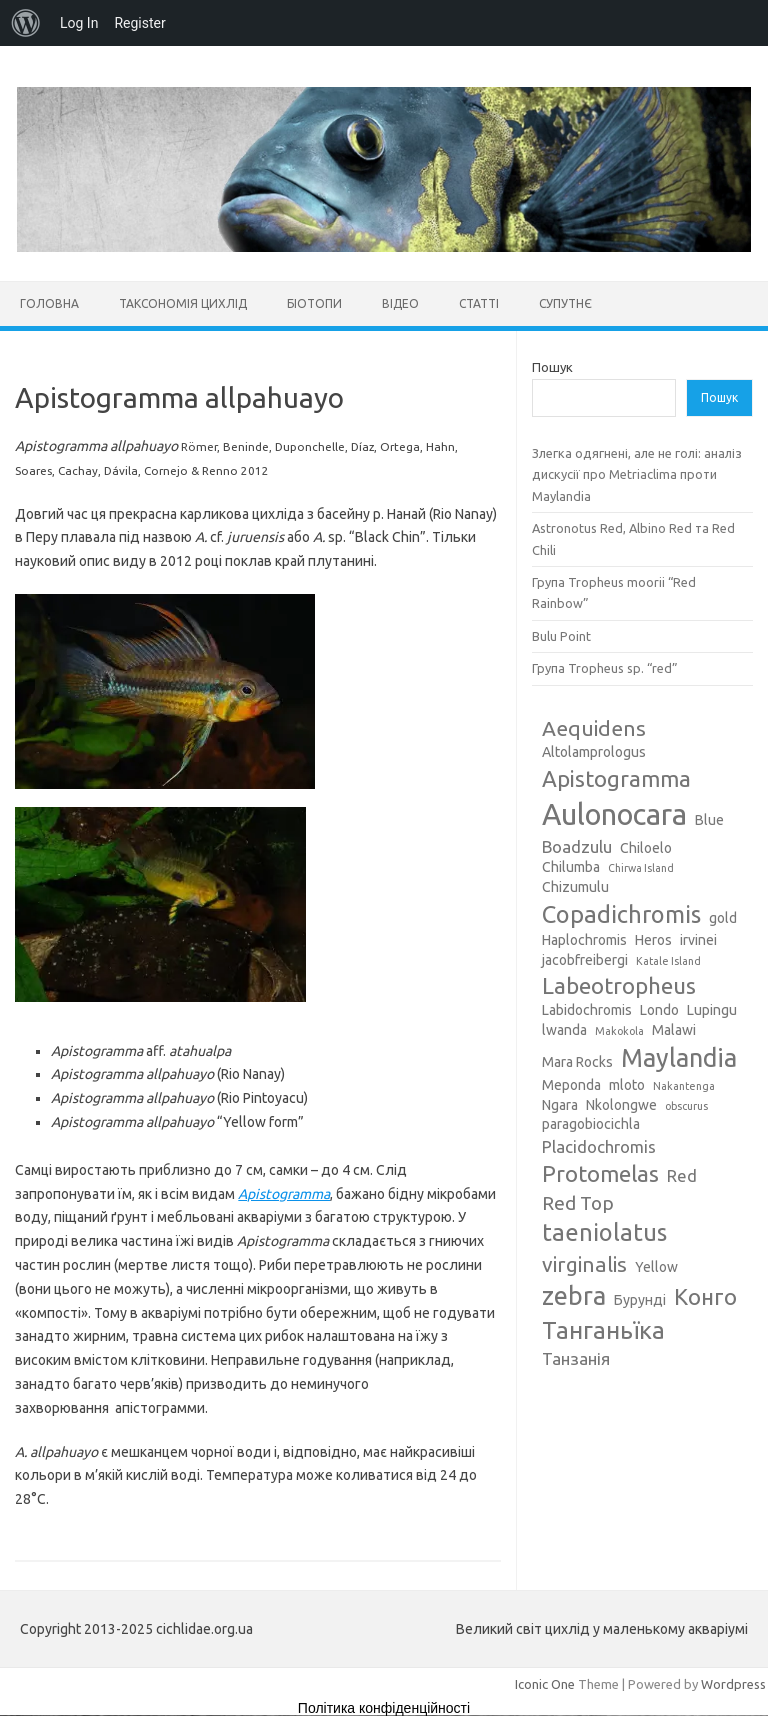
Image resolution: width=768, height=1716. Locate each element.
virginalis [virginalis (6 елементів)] (584, 1264)
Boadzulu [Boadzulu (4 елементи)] (577, 846)
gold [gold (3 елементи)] (723, 918)
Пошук (552, 367)
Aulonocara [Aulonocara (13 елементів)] (614, 814)
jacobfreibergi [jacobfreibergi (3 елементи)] (585, 960)
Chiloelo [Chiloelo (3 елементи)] (646, 848)
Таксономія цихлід (183, 303)
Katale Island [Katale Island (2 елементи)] (668, 961)
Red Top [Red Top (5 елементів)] (578, 1203)
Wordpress (733, 1684)
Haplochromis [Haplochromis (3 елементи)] (584, 940)
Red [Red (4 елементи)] (682, 1175)
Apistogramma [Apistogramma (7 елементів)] (616, 778)
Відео (400, 303)
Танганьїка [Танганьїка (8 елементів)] (603, 1330)
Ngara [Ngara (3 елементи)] (560, 1105)
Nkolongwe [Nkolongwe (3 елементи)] (621, 1105)
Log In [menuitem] (79, 23)
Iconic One (545, 1684)
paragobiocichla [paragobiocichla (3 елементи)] (591, 1124)
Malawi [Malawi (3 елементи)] (674, 1030)
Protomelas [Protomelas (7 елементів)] (600, 1173)
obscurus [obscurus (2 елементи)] (686, 1106)
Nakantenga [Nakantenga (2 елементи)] (684, 1086)
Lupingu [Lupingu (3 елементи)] (712, 1010)
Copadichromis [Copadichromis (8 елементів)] (621, 914)
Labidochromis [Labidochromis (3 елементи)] (587, 1010)
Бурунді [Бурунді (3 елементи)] (640, 1300)
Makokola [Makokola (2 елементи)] (619, 1031)
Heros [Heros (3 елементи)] (653, 940)
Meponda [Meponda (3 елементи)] (571, 1085)
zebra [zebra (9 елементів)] (574, 1296)
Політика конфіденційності (384, 1708)
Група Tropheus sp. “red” (605, 668)
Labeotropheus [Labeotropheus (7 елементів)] (619, 985)
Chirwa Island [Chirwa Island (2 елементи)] (641, 868)
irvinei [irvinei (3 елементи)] (698, 940)
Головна (49, 303)
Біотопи (314, 303)
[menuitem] (26, 23)
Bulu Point (561, 636)
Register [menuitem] (139, 23)
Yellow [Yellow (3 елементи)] (656, 1267)
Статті (479, 303)
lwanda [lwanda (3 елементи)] (564, 1030)
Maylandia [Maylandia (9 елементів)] (679, 1058)
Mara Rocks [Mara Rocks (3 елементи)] (577, 1062)
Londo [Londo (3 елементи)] (659, 1010)
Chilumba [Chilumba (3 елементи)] (571, 867)
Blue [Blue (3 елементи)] (709, 820)
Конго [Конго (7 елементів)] (705, 1296)
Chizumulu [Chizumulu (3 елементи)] (575, 887)
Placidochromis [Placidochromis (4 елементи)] (599, 1146)
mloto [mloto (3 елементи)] (627, 1085)
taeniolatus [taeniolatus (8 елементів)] (604, 1232)
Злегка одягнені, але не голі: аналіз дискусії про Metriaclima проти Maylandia (637, 474)
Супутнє (565, 303)
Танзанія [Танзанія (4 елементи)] (576, 1358)
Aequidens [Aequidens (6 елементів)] (594, 728)
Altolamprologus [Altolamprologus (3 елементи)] (594, 752)
